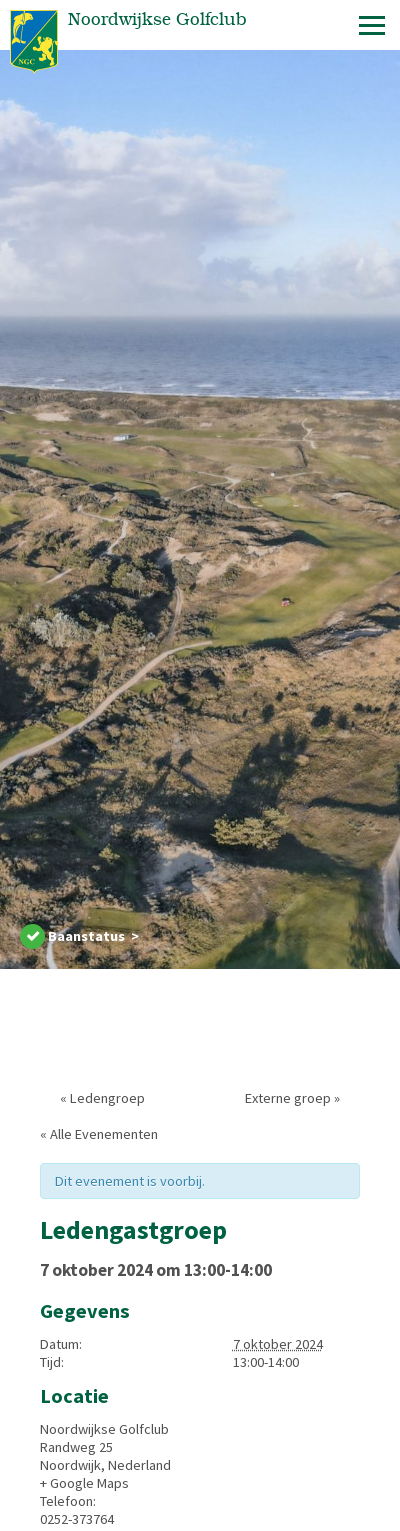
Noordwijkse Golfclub (104, 1429)
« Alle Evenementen (99, 1134)
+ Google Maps (84, 1483)
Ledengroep (102, 1098)
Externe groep (292, 1098)
